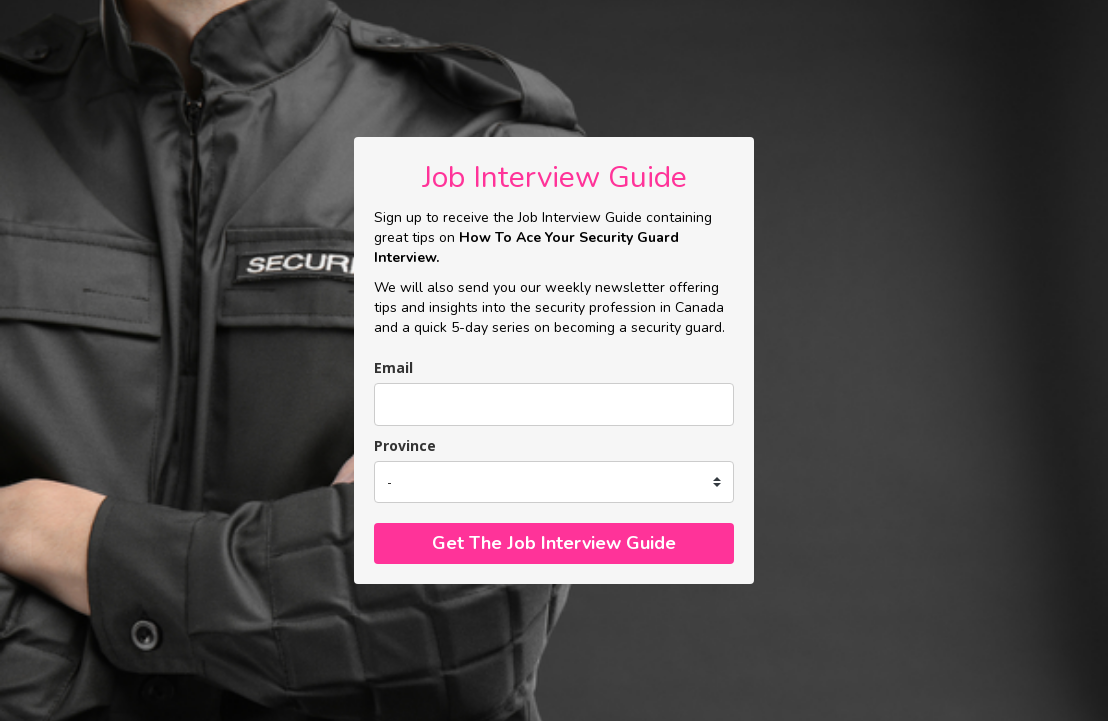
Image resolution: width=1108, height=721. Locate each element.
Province (405, 445)
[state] (554, 482)
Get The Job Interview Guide (554, 543)
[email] (554, 404)
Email (393, 367)
